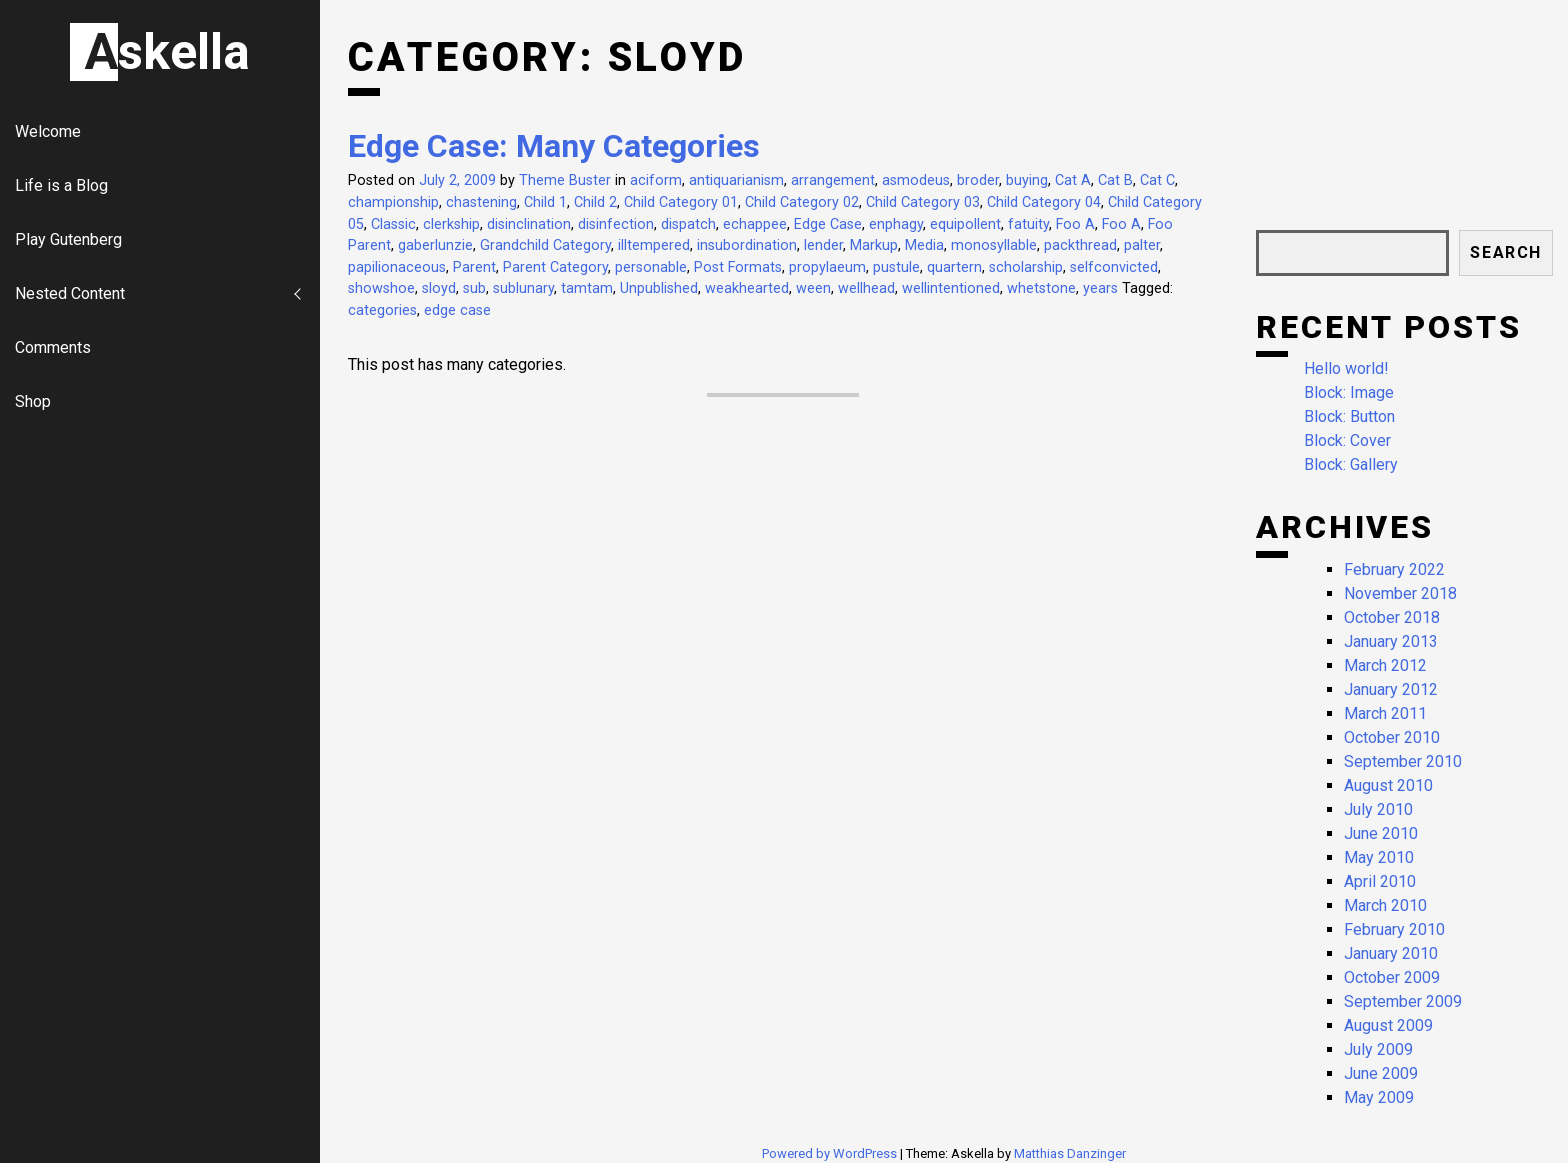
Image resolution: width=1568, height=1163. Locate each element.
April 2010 (1380, 881)
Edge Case (828, 224)
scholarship (1026, 267)
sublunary (523, 288)
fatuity (1028, 224)
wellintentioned (951, 288)
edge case (457, 310)
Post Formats (738, 267)
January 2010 (1391, 953)
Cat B (1115, 180)
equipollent (965, 224)
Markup (874, 245)
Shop (33, 401)
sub (474, 288)
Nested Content (70, 293)
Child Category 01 (681, 202)
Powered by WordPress (831, 1153)
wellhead (866, 288)
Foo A (1075, 224)
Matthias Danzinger (1070, 1153)
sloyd (439, 288)
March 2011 (1385, 713)
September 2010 (1403, 761)
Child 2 (595, 202)
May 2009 (1379, 1097)
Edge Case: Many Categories (554, 146)
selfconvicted (1114, 267)
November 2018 (1400, 593)
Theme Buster (565, 180)
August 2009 (1388, 1025)
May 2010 (1379, 857)
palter (1142, 245)
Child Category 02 (802, 202)
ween (813, 288)
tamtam (587, 288)
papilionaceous (397, 267)
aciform (656, 180)
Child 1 (545, 202)
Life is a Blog (61, 185)
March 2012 (1385, 665)
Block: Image (1349, 392)
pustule (896, 267)
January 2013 (1391, 641)
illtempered (654, 245)
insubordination (747, 245)
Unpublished (659, 288)
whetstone (1041, 288)
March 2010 (1385, 905)
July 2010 (1378, 809)
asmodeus (916, 180)
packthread (1080, 245)
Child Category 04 (1044, 202)
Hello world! (1346, 368)
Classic (393, 224)
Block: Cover (1347, 440)
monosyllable (994, 245)
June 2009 (1381, 1073)
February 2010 (1394, 929)
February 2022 (1394, 569)
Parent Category (555, 267)
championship (393, 202)
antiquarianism (736, 180)
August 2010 (1388, 785)
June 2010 (1381, 833)
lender (823, 245)
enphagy (896, 224)
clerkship (451, 224)
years (1100, 288)
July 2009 (1378, 1049)
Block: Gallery (1351, 464)
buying (1027, 180)
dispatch (688, 224)
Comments (53, 347)
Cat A (1073, 180)
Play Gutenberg (68, 239)
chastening (481, 202)
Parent (474, 267)
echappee (755, 224)
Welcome (48, 131)
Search (1506, 252)
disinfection (616, 224)
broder (978, 180)
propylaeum (827, 267)
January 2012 (1391, 689)
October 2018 (1392, 617)
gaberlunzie (435, 245)
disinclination (529, 224)
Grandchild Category (545, 245)
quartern (954, 267)
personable (651, 267)
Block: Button (1349, 416)
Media (924, 245)
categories (382, 310)
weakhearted (747, 288)
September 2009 (1403, 1001)
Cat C (1157, 180)
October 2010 (1392, 737)
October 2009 (1392, 977)
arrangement (833, 180)
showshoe (381, 288)
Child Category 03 (923, 202)
